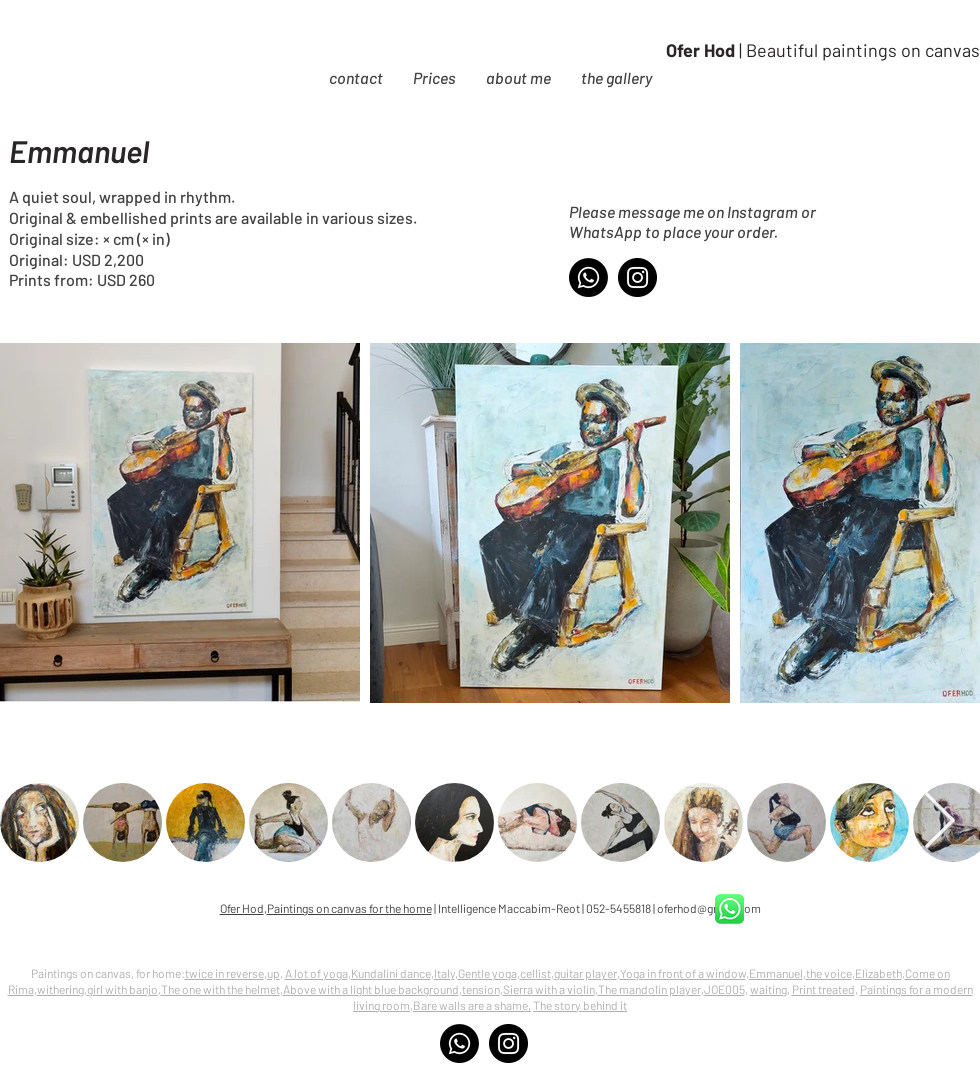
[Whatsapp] (588, 277)
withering (60, 989)
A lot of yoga (316, 973)
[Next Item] (939, 822)
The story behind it (580, 1005)
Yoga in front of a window (683, 973)
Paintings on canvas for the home (349, 908)
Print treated (823, 989)
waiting (768, 989)
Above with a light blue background (371, 989)
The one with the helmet (220, 989)
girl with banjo (122, 989)
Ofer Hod (242, 908)
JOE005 (724, 989)
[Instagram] (637, 277)
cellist (535, 973)
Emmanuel (776, 973)
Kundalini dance (391, 973)
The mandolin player (649, 989)
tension (481, 989)
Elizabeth (878, 973)
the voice (829, 973)
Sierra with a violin (549, 989)
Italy (444, 973)
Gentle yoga (487, 973)
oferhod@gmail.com (709, 908)
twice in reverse (224, 973)
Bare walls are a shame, (472, 1005)
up (273, 973)
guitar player (585, 973)
